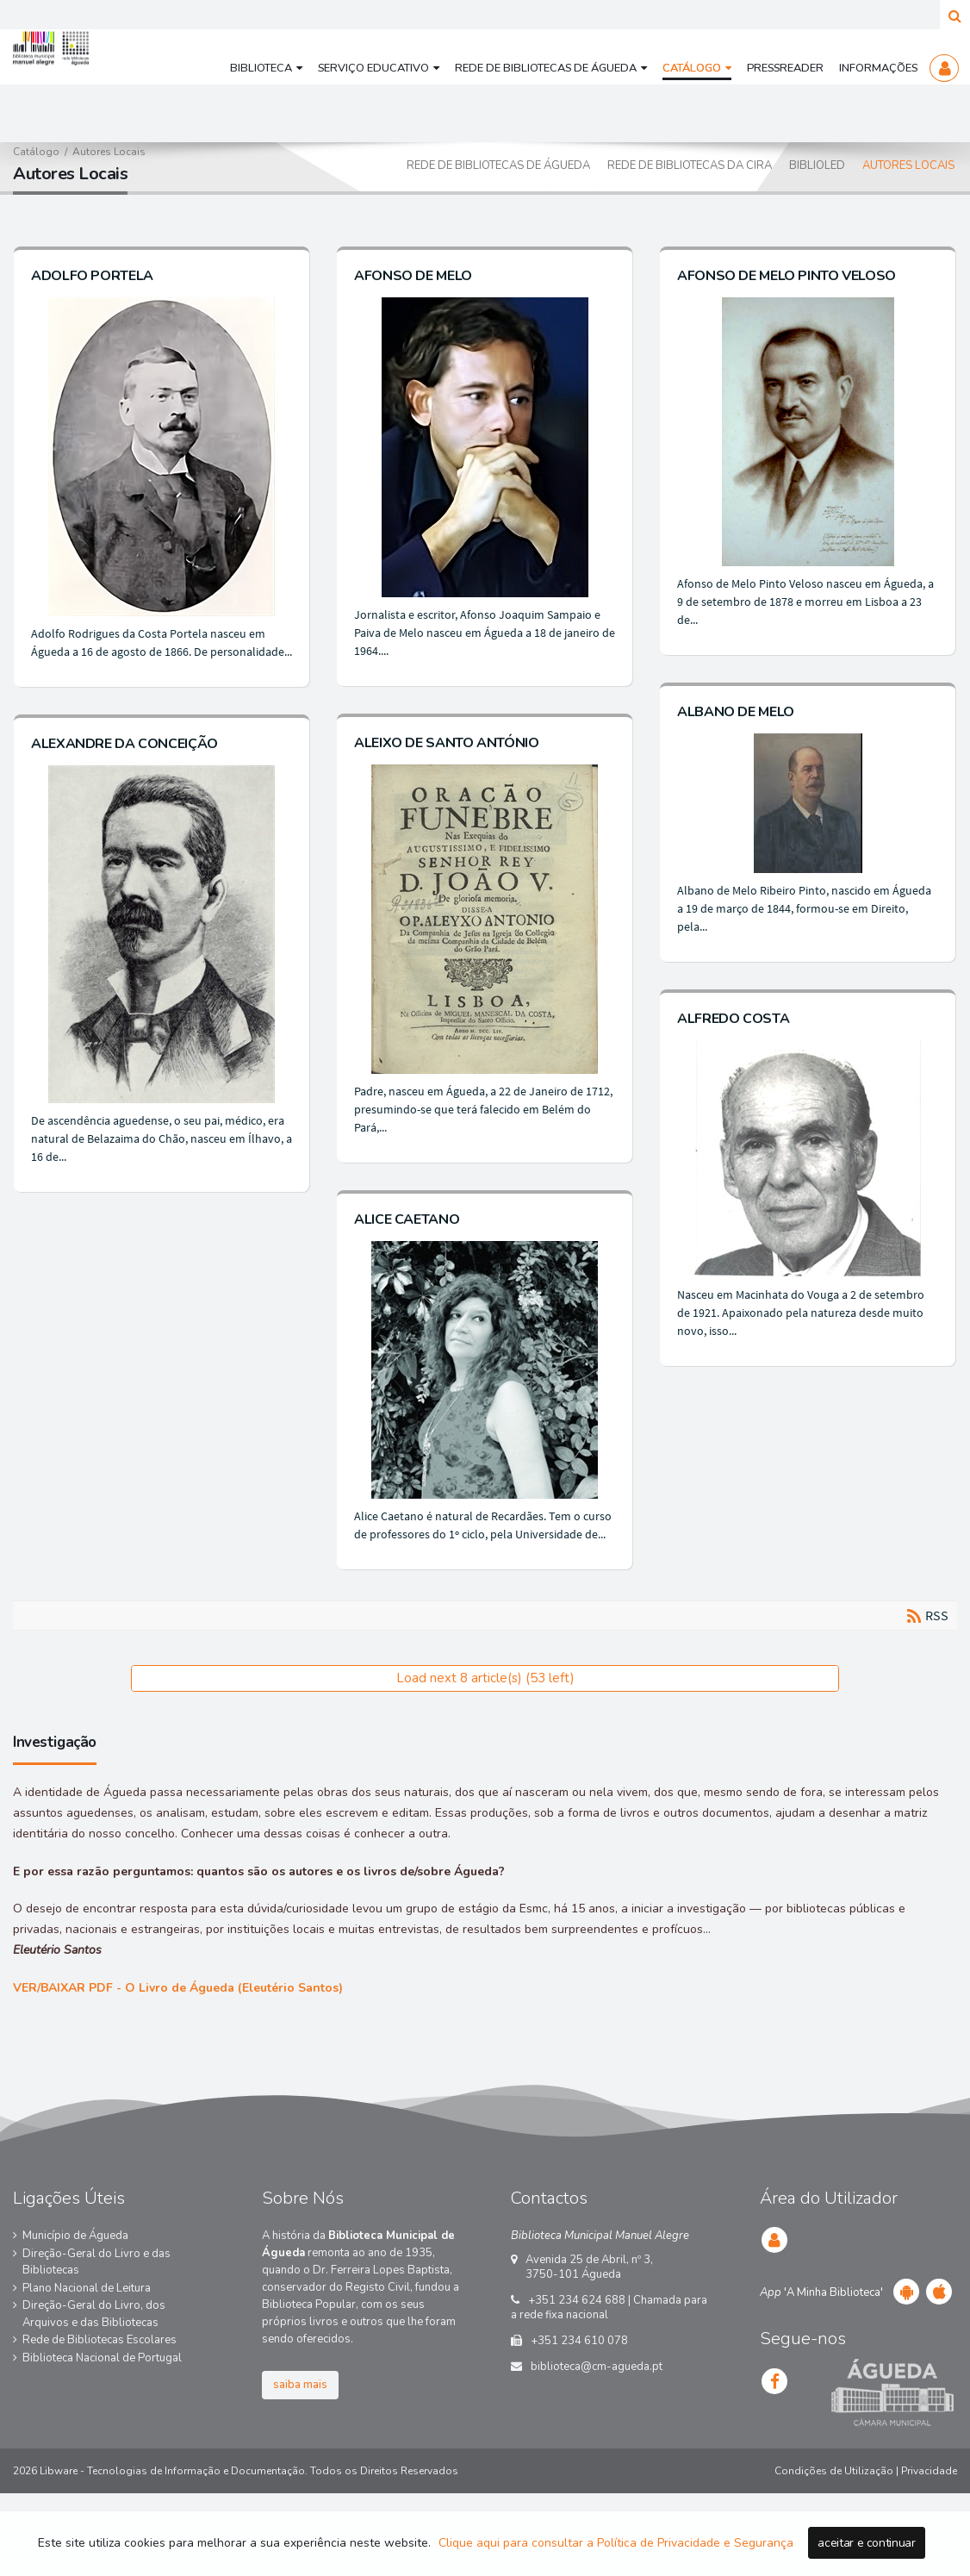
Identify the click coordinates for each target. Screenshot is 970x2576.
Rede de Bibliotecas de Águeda (498, 229)
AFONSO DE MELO (409, 339)
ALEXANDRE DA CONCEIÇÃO (124, 825)
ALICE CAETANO (402, 1283)
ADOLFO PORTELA (92, 339)
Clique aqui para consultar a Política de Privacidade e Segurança (615, 2543)
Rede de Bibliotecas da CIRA (689, 229)
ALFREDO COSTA (724, 1082)
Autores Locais (908, 229)
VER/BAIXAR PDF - (178, 2051)
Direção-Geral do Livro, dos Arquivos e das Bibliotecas (93, 2378)
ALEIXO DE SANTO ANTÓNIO (442, 806)
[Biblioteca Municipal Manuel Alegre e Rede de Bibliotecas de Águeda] (93, 87)
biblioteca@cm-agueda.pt (596, 2431)
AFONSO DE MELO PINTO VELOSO (777, 339)
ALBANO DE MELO (727, 775)
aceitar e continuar (866, 2543)
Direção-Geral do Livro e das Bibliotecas (96, 2326)
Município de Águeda (75, 2300)
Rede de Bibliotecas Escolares (99, 2404)
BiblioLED (817, 229)
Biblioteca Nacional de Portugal (102, 2421)
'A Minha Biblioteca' (821, 2357)
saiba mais (300, 2449)
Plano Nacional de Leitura (86, 2352)
